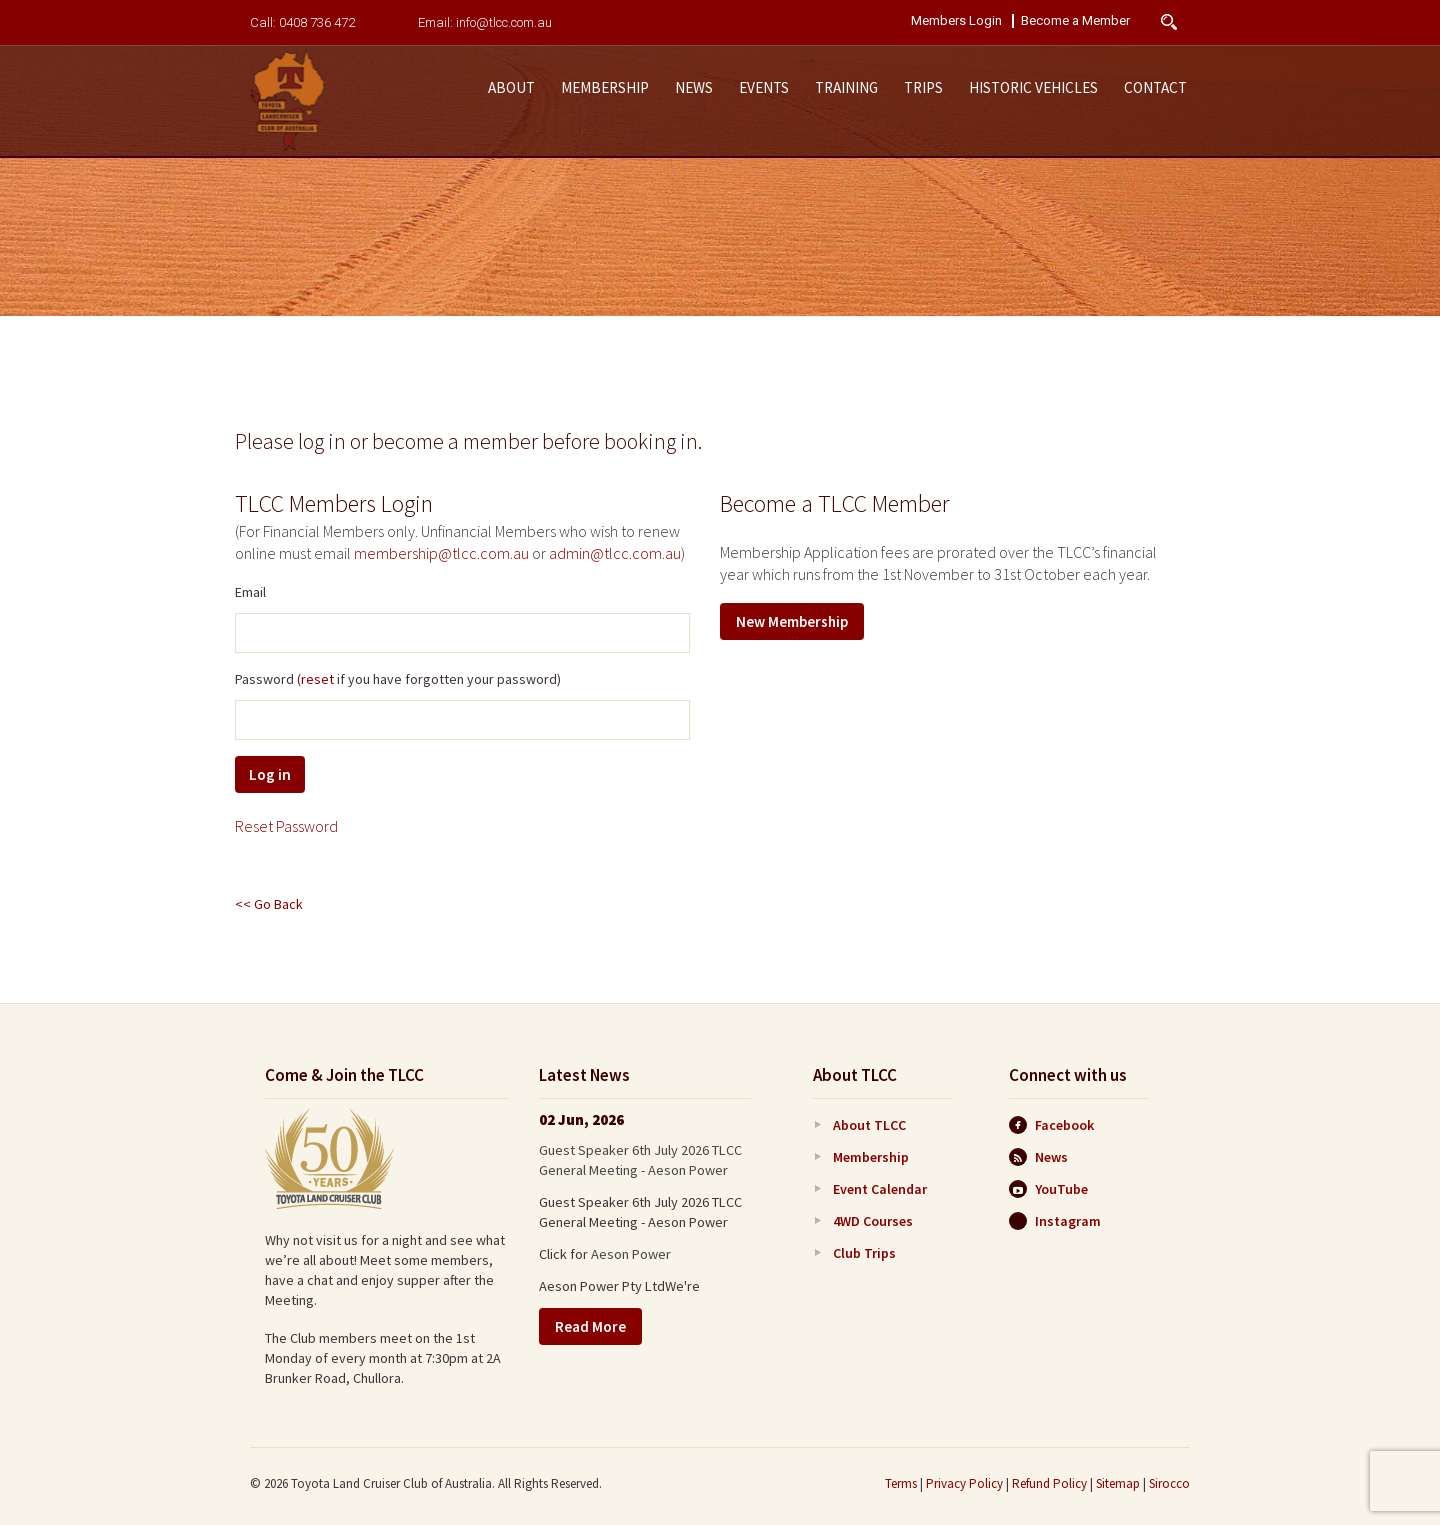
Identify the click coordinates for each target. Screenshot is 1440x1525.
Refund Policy (1049, 1483)
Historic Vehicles (1033, 87)
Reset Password (286, 826)
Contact (1155, 87)
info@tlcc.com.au (504, 22)
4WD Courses (873, 1221)
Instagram (1055, 1221)
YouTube (1048, 1189)
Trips (923, 87)
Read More (590, 1326)
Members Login (956, 21)
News (694, 87)
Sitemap (1118, 1483)
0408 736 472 (317, 22)
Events (764, 87)
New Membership (792, 621)
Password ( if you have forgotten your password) (398, 679)
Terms (901, 1483)
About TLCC (869, 1125)
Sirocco (1169, 1483)
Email (250, 592)
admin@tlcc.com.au (615, 553)
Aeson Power (631, 1254)
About (511, 87)
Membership (605, 87)
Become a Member (1075, 21)
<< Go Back (269, 904)
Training (846, 87)
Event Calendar (880, 1189)
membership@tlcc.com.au (441, 553)
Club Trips (864, 1253)
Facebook (1051, 1125)
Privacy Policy (964, 1483)
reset (317, 679)
